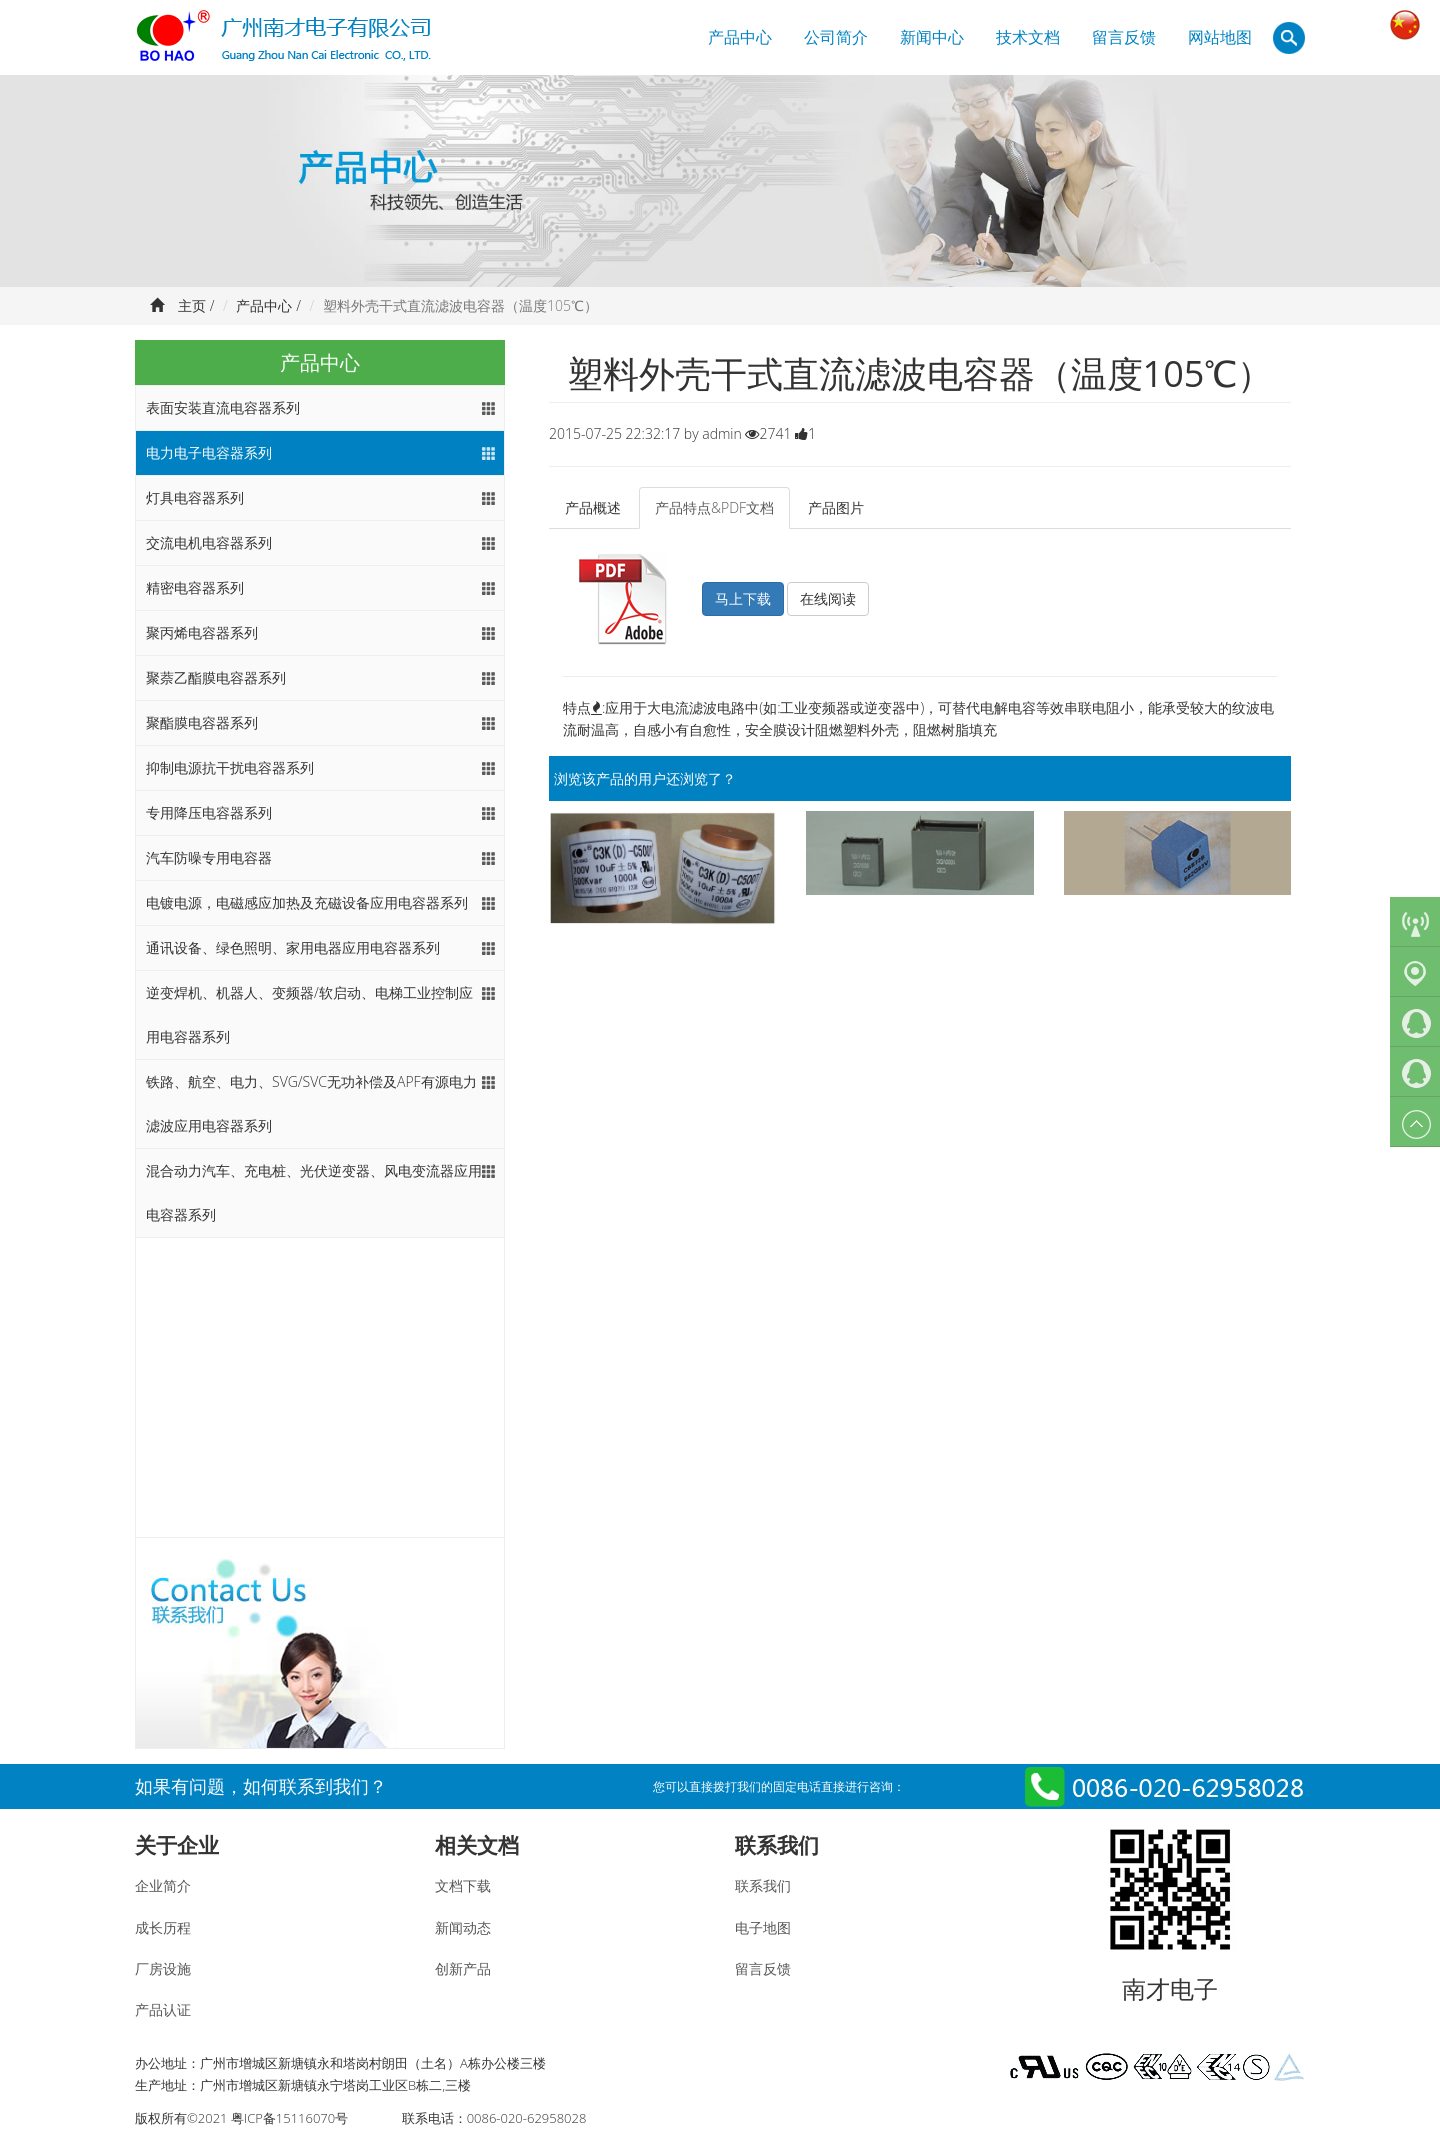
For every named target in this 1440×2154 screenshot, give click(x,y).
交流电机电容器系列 (209, 542)
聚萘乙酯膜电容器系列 (216, 677)
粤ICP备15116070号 (289, 2118)
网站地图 (1220, 37)
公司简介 (836, 37)
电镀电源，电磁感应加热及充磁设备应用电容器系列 (307, 902)
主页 (192, 305)
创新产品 (463, 1968)
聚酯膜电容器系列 (202, 722)
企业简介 (163, 1885)
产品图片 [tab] (836, 507)
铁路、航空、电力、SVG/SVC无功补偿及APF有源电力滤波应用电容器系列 (311, 1103)
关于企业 (177, 1845)
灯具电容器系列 (195, 497)
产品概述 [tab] (593, 507)
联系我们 (777, 1845)
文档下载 (463, 1885)
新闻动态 (463, 1927)
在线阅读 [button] (828, 598)
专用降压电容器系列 (209, 812)
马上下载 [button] (743, 598)
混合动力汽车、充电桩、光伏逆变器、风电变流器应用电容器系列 (314, 1192)
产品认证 (163, 2009)
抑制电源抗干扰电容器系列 (230, 767)
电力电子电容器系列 (209, 452)
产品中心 (740, 37)
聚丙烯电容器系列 (202, 632)
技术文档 (1028, 37)
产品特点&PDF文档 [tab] (714, 507)
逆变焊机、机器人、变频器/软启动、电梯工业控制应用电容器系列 (309, 1014)
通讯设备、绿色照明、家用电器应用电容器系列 (293, 947)
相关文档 (477, 1845)
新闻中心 (932, 37)
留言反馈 (1124, 37)
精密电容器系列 (195, 587)
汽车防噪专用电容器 (209, 857)
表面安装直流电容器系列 (223, 407)
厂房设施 (163, 1968)
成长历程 (163, 1927)
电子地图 (763, 1927)
